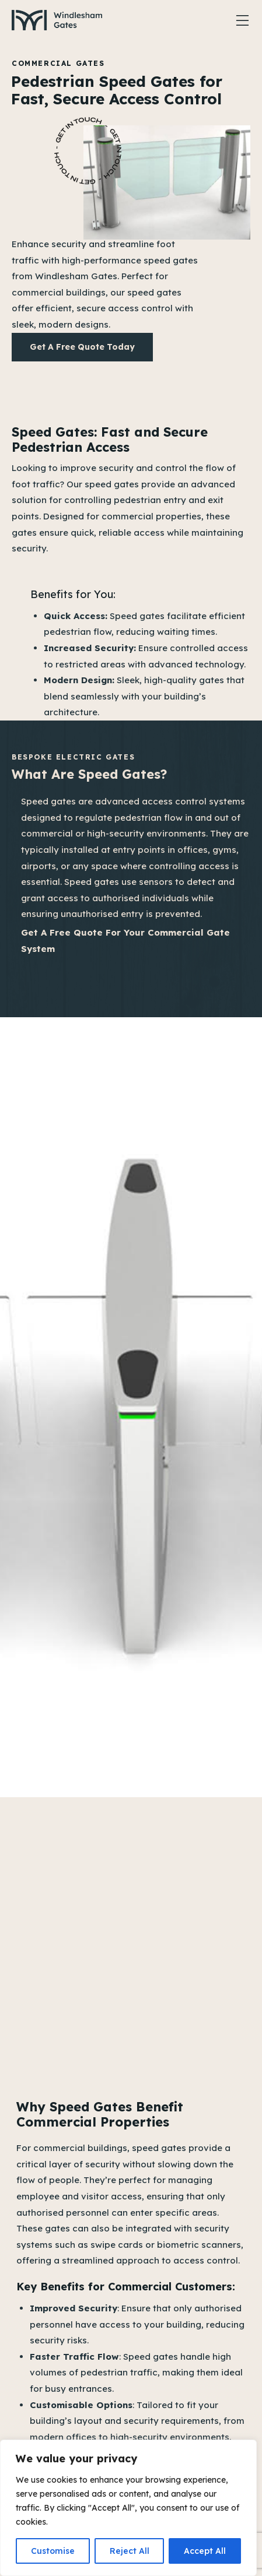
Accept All (205, 2551)
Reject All (129, 2551)
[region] (128, 2508)
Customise (53, 2551)
